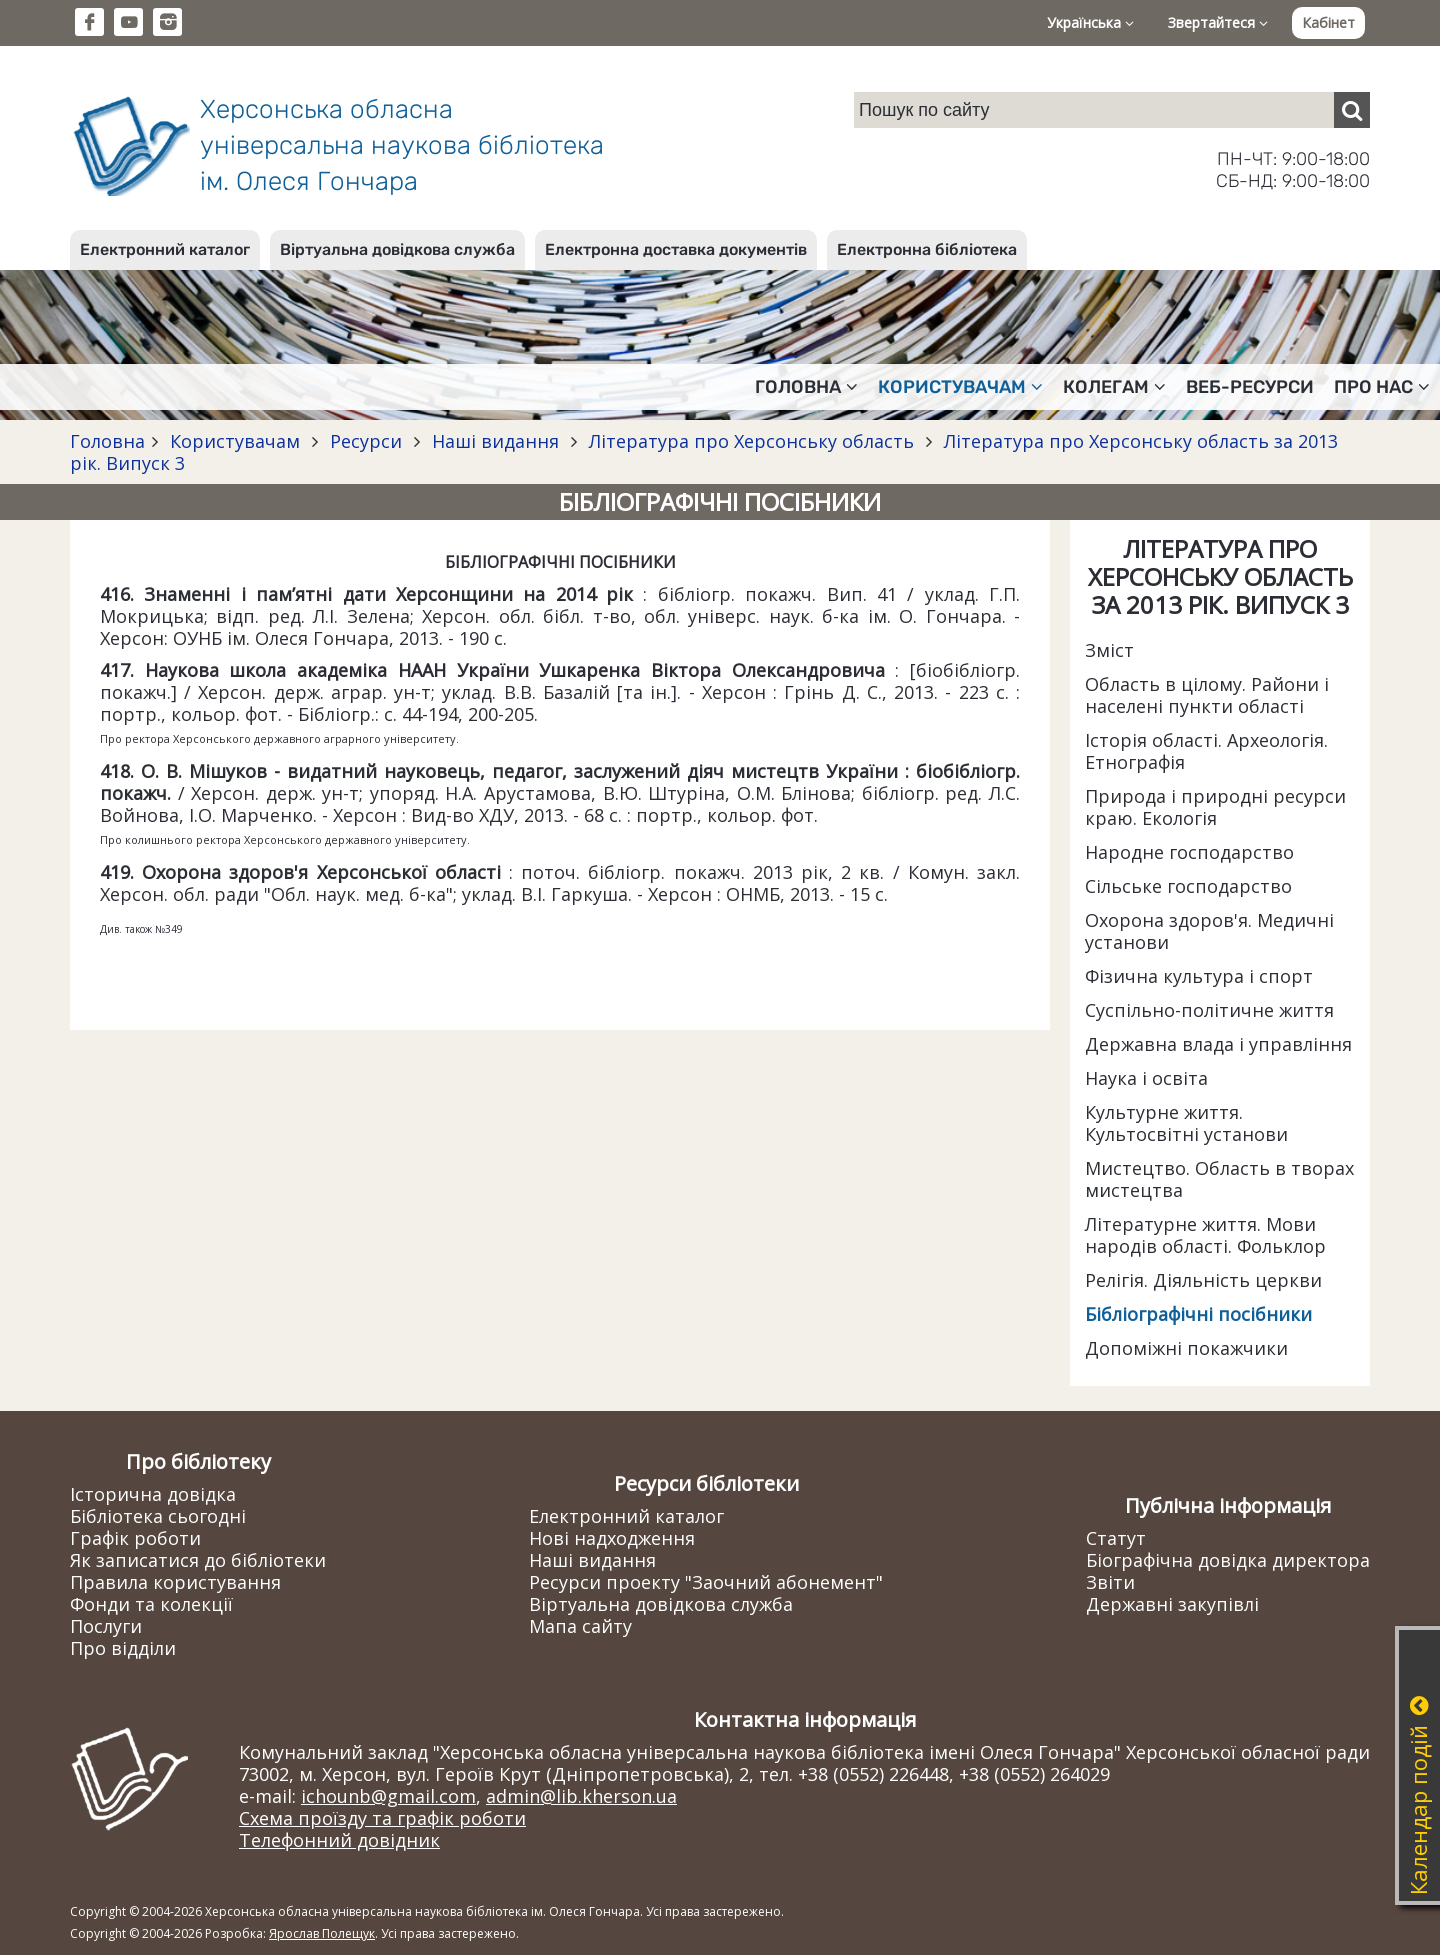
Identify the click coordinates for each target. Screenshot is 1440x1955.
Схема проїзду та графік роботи (382, 1818)
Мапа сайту (580, 1626)
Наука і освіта (1146, 1078)
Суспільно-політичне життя (1209, 1010)
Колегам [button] (1114, 387)
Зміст (1109, 650)
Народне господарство (1189, 852)
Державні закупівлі (1172, 1604)
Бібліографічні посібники (1198, 1314)
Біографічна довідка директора (1228, 1560)
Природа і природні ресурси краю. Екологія (1215, 807)
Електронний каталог (165, 249)
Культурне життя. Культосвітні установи (1186, 1123)
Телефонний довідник (339, 1840)
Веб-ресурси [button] (1250, 387)
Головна (107, 441)
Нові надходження (612, 1538)
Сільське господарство (1188, 886)
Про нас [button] (1382, 387)
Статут (1116, 1538)
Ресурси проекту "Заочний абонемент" (706, 1582)
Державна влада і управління (1218, 1044)
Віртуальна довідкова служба (397, 249)
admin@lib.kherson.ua (581, 1796)
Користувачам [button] (960, 387)
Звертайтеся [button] (1218, 22)
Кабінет (1328, 22)
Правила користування (175, 1582)
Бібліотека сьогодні (158, 1516)
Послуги (106, 1626)
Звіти (1110, 1582)
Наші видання (495, 441)
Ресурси (366, 441)
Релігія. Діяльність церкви (1203, 1280)
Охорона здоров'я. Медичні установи (1209, 931)
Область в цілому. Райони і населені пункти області (1207, 695)
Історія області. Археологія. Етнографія (1206, 751)
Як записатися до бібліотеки (198, 1560)
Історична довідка (153, 1494)
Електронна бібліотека (927, 249)
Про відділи (123, 1648)
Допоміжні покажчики (1186, 1348)
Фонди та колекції (151, 1604)
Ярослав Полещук (322, 1933)
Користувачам (235, 441)
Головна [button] (806, 387)
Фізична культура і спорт (1199, 976)
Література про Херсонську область (751, 441)
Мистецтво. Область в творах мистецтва (1219, 1179)
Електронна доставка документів (676, 249)
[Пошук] (1352, 110)
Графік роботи (135, 1538)
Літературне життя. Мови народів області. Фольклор (1205, 1235)
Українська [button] (1090, 22)
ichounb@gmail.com (388, 1796)
